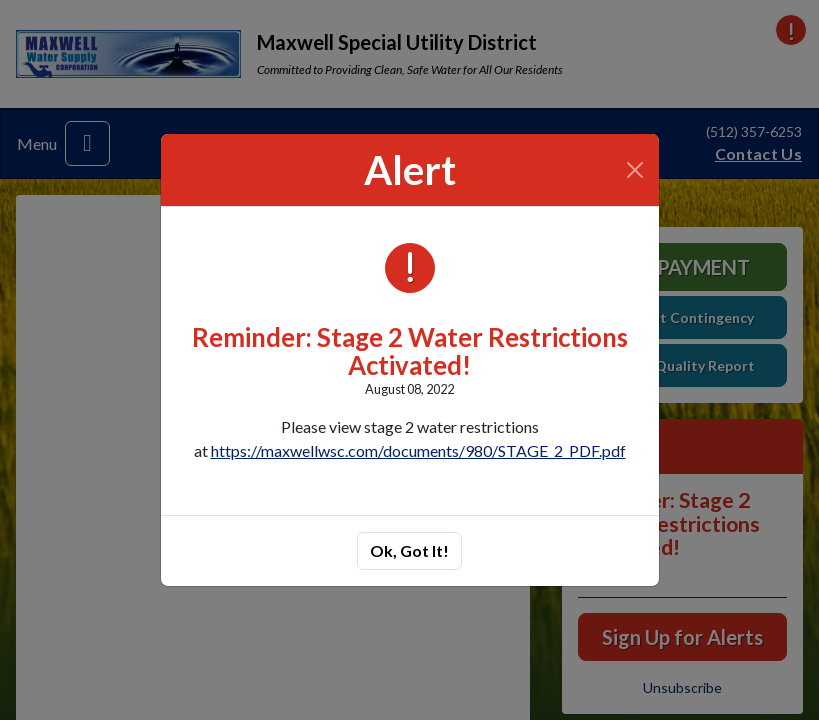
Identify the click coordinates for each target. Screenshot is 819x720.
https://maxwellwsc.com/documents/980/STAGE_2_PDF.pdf (418, 450)
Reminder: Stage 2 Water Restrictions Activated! (410, 351)
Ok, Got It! (409, 550)
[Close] (634, 170)
